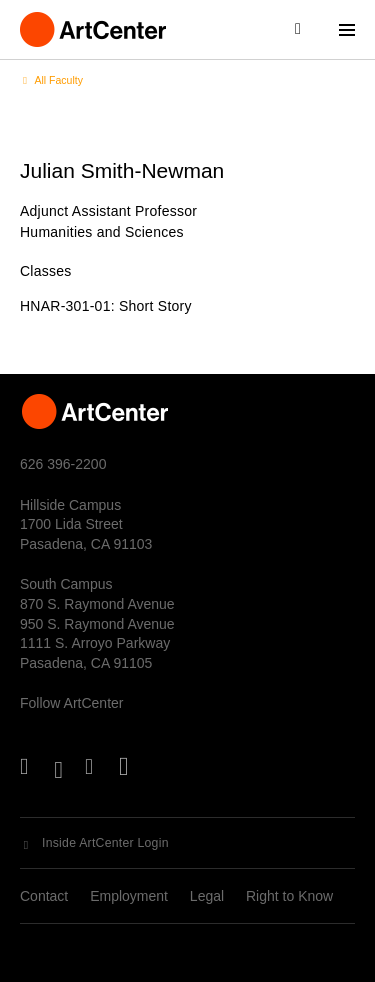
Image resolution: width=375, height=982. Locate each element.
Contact (44, 896)
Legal (207, 896)
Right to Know (289, 896)
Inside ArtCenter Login (105, 843)
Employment (129, 896)
